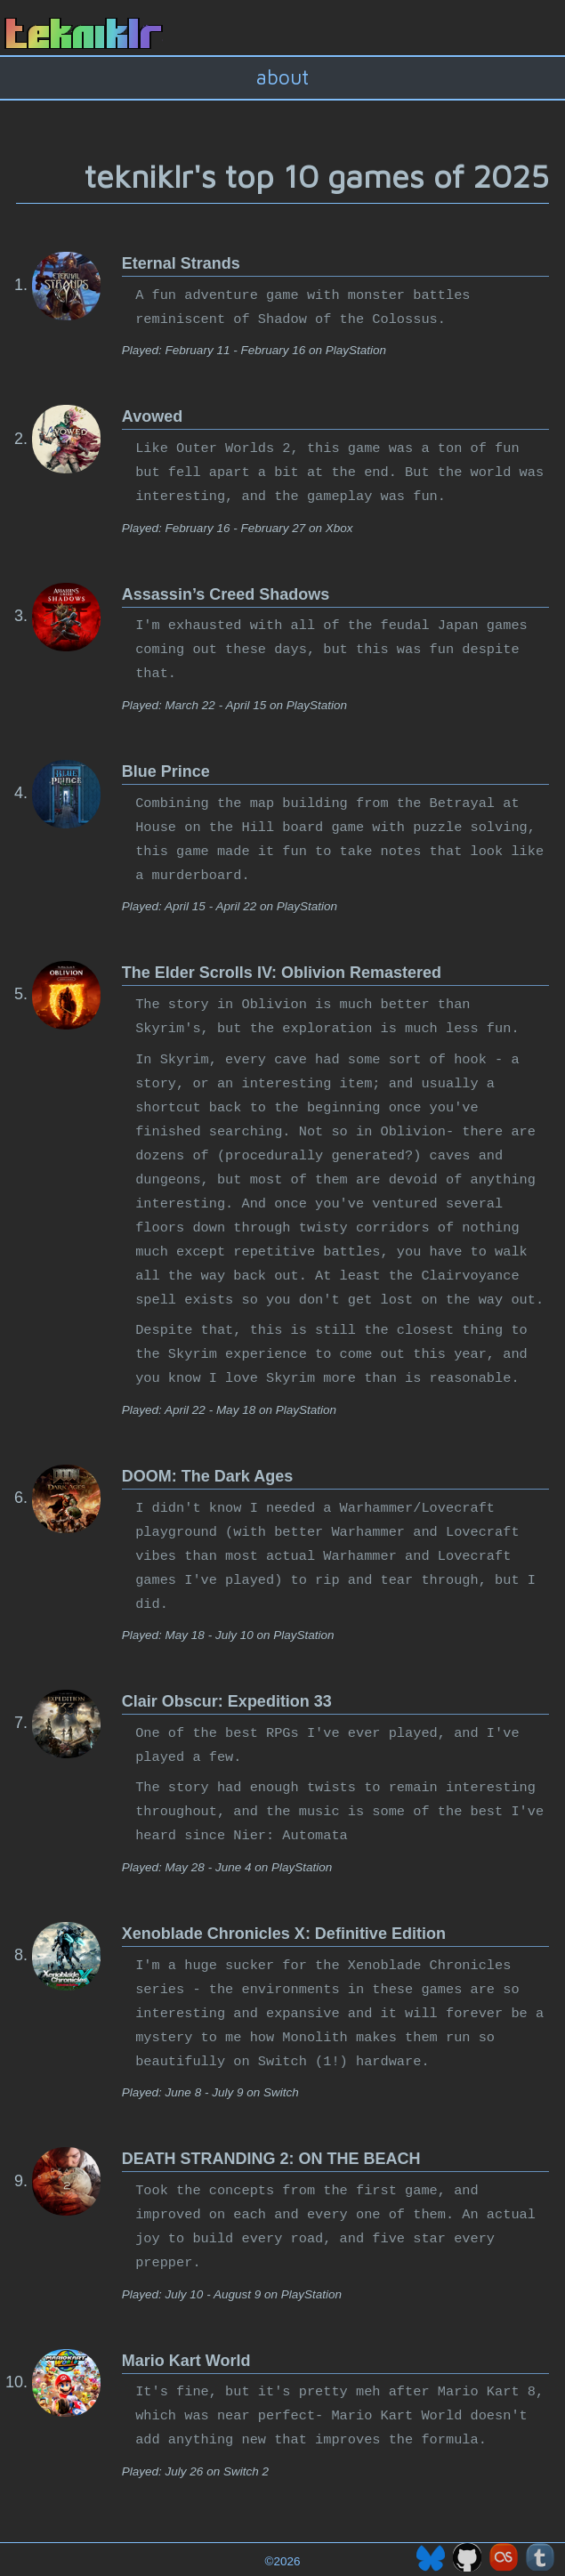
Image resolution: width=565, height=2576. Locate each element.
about (282, 77)
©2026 (283, 2561)
